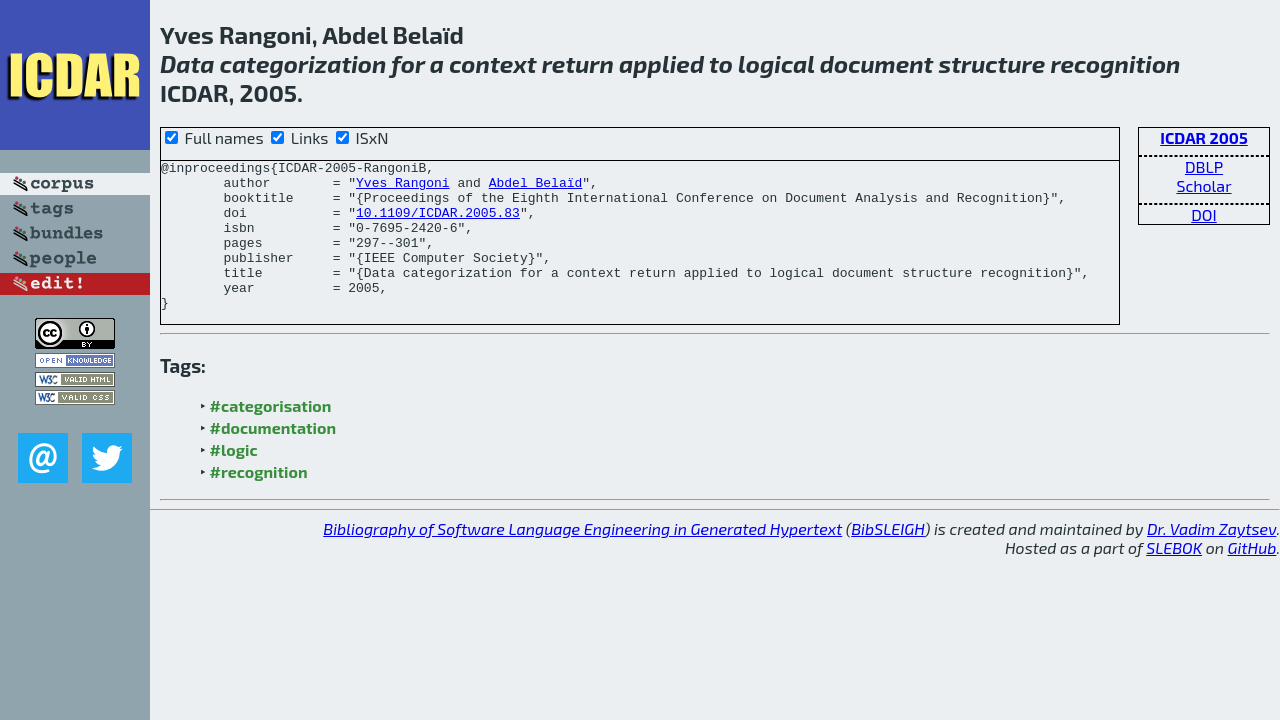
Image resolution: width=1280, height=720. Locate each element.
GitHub (1252, 577)
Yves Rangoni (403, 188)
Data (187, 63)
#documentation (273, 457)
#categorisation (271, 435)
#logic (234, 479)
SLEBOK (1174, 577)
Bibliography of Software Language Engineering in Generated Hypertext (582, 558)
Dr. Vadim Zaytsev (1211, 558)
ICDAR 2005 (1204, 137)
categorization (303, 63)
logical (776, 63)
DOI (1204, 214)
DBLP (1204, 166)
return (578, 63)
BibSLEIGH (887, 558)
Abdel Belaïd (536, 188)
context (492, 63)
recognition (1115, 63)
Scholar (1203, 185)
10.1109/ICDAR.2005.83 (438, 224)
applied (661, 63)
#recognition (259, 501)
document (877, 63)
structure (992, 63)
